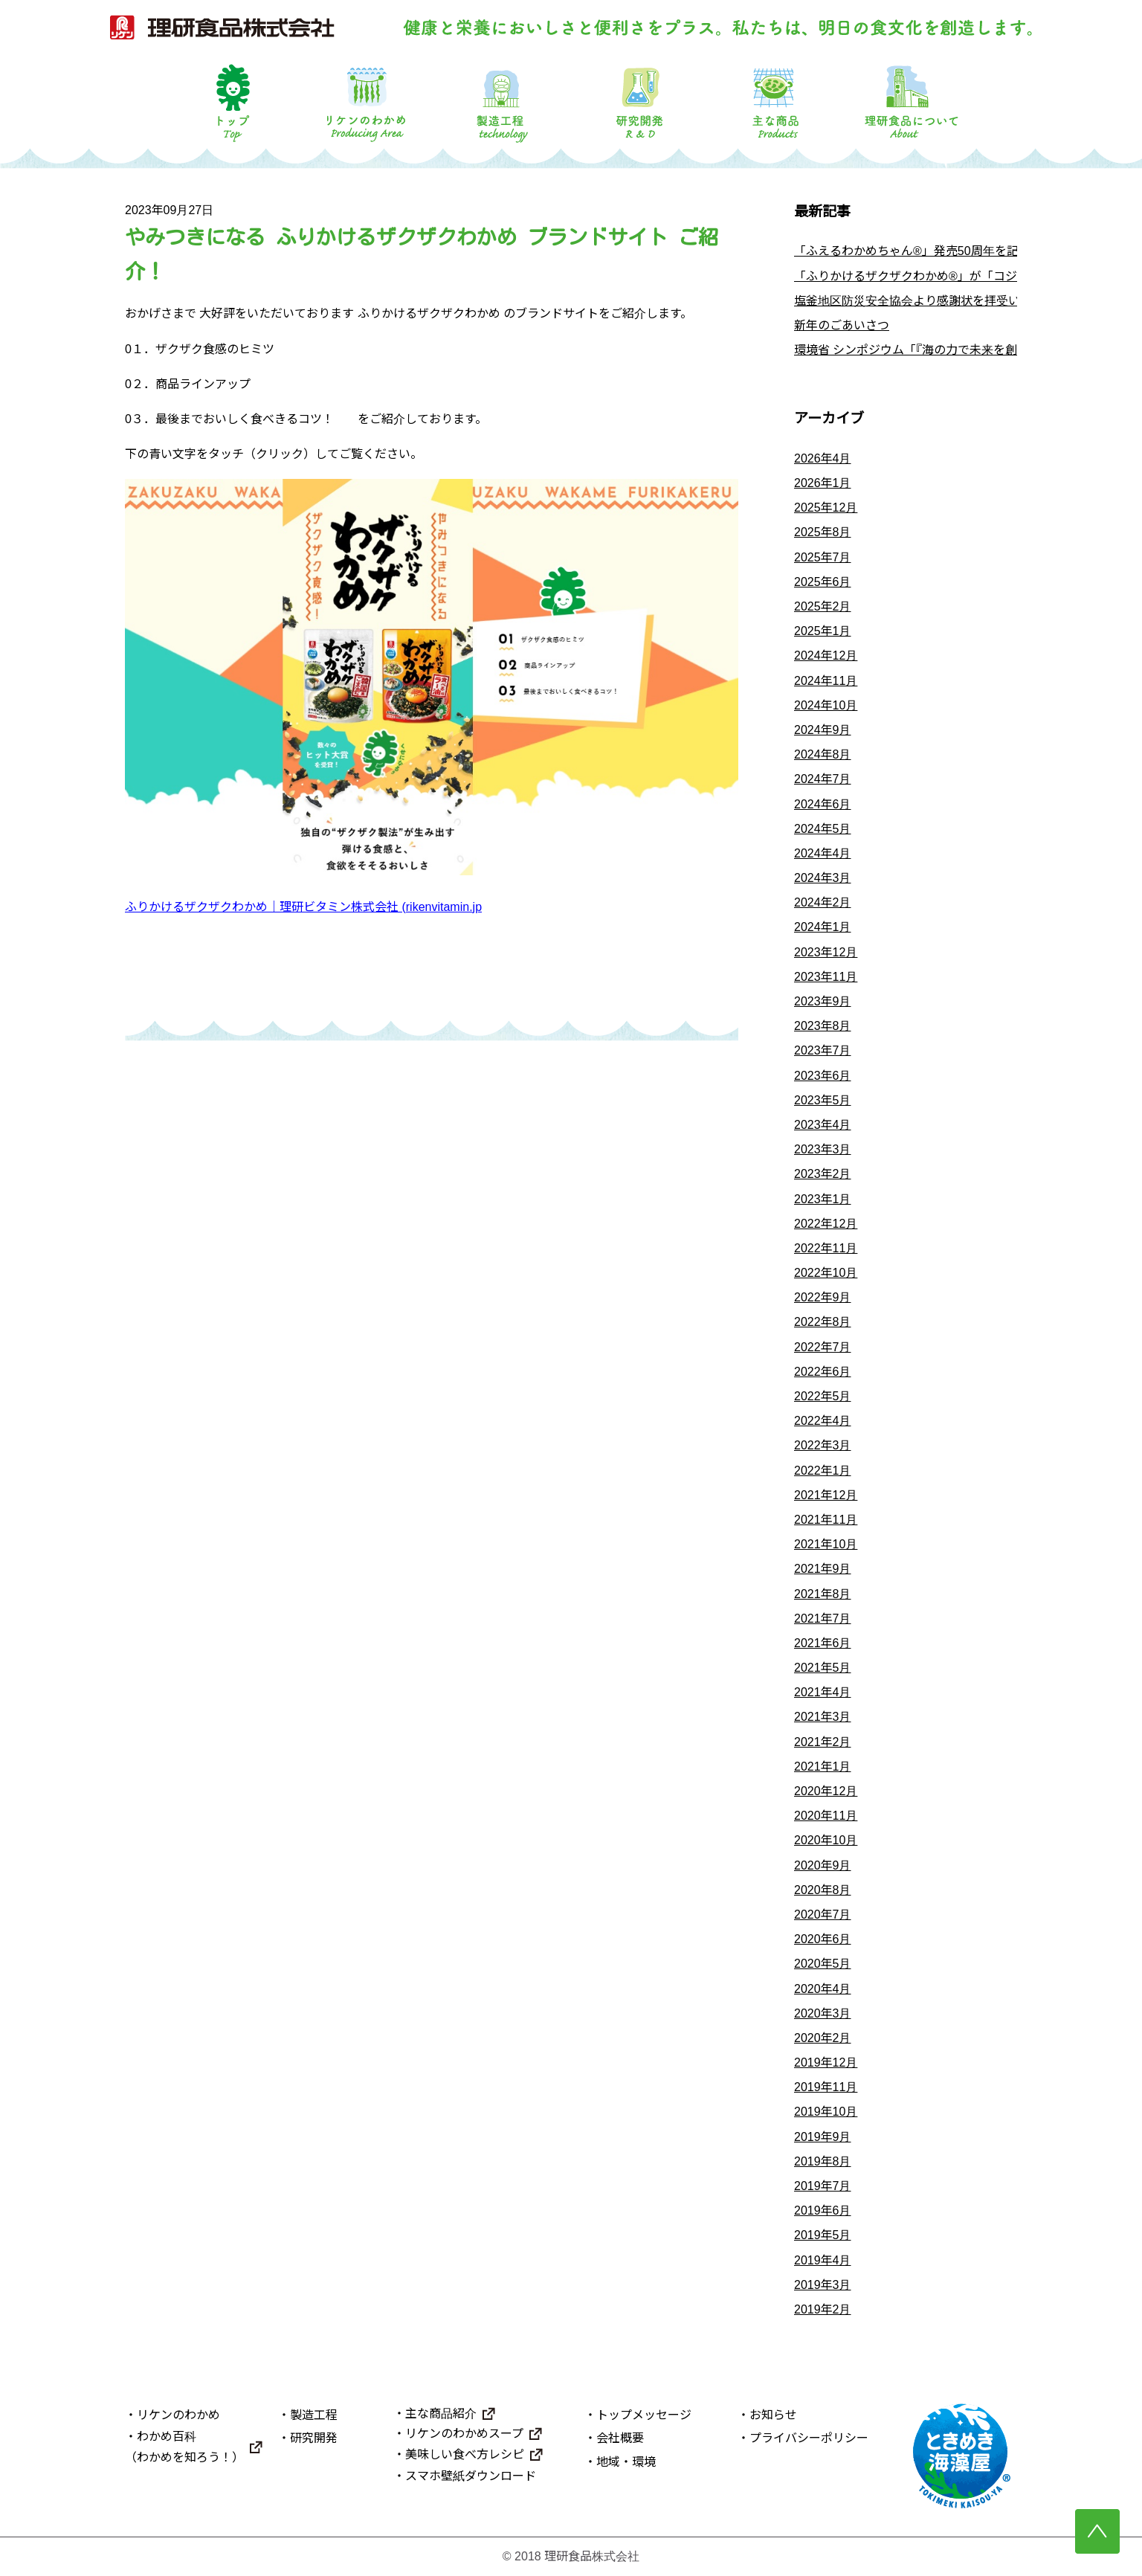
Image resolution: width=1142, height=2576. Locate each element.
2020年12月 (825, 1791)
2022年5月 (822, 1396)
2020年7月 (822, 1914)
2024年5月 (822, 828)
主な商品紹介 (441, 2413)
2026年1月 (822, 483)
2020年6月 (822, 1939)
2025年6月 (822, 582)
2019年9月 (822, 2137)
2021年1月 (822, 1766)
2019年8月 (822, 2161)
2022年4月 (822, 1420)
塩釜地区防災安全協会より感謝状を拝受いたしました (937, 300)
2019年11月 (825, 2087)
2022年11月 (825, 1248)
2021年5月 (822, 1667)
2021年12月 (825, 1495)
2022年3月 (822, 1445)
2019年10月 (825, 2111)
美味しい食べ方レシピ (464, 2454)
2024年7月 (822, 779)
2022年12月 (825, 1223)
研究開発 (639, 101)
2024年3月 (822, 878)
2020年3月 (822, 2013)
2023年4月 (822, 1124)
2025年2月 (822, 606)
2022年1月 (822, 1470)
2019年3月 (822, 2285)
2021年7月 (822, 1618)
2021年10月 (825, 1544)
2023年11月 (825, 976)
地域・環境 (626, 2462)
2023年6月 (822, 1075)
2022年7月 (822, 1347)
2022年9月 (822, 1297)
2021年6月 (822, 1643)
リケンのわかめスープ (464, 2433)
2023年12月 (825, 952)
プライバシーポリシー (808, 2438)
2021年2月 (822, 1742)
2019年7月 (822, 2186)
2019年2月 (822, 2309)
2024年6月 (822, 804)
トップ (230, 101)
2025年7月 (822, 557)
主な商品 (775, 101)
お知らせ (773, 2415)
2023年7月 (822, 1050)
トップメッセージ (643, 2415)
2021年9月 (822, 1568)
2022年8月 (822, 1322)
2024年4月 (822, 853)
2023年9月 (822, 1001)
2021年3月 (822, 1716)
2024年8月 (822, 754)
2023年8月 (822, 1026)
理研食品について (912, 101)
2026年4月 (822, 458)
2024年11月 (825, 680)
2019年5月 (822, 2235)
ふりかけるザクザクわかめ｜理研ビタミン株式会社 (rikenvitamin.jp (303, 907)
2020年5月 (822, 1963)
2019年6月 (822, 2210)
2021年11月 (825, 1519)
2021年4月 (822, 1692)
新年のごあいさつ (841, 325)
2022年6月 (822, 1371)
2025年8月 (822, 532)
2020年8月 (822, 1890)
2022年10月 (825, 1272)
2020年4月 (822, 1989)
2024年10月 (825, 705)
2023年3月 (822, 1149)
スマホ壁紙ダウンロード (470, 2476)
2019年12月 (825, 2062)
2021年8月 (822, 1594)
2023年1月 (822, 1199)
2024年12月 (825, 655)
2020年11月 (825, 1815)
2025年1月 (822, 631)
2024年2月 (822, 902)
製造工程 (503, 101)
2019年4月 (822, 2260)
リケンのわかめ (366, 101)
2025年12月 (825, 507)
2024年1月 (822, 927)
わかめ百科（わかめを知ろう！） (184, 2446)
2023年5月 (822, 1100)
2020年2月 (822, 2038)
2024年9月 (822, 730)
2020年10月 (825, 1840)
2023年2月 (822, 1174)
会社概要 (620, 2438)
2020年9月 (822, 1865)
